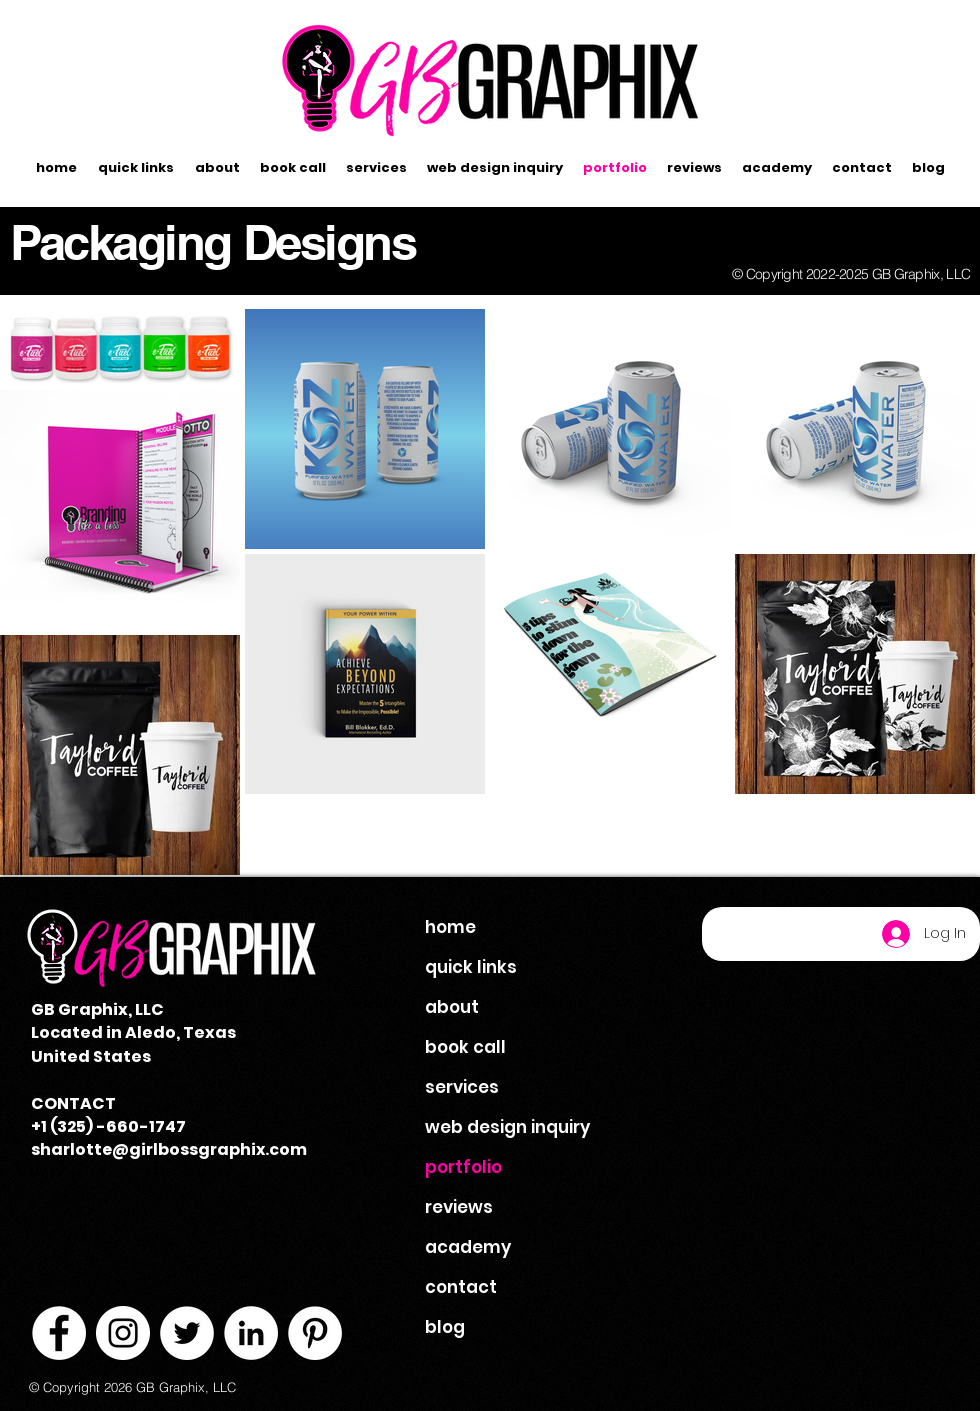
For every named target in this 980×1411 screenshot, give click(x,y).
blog (445, 1327)
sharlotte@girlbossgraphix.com (169, 1149)
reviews (459, 1207)
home (450, 927)
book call (465, 1047)
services (462, 1087)
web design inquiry (507, 1127)
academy (468, 1247)
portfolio (463, 1167)
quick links (471, 967)
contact (461, 1287)
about (452, 1007)
